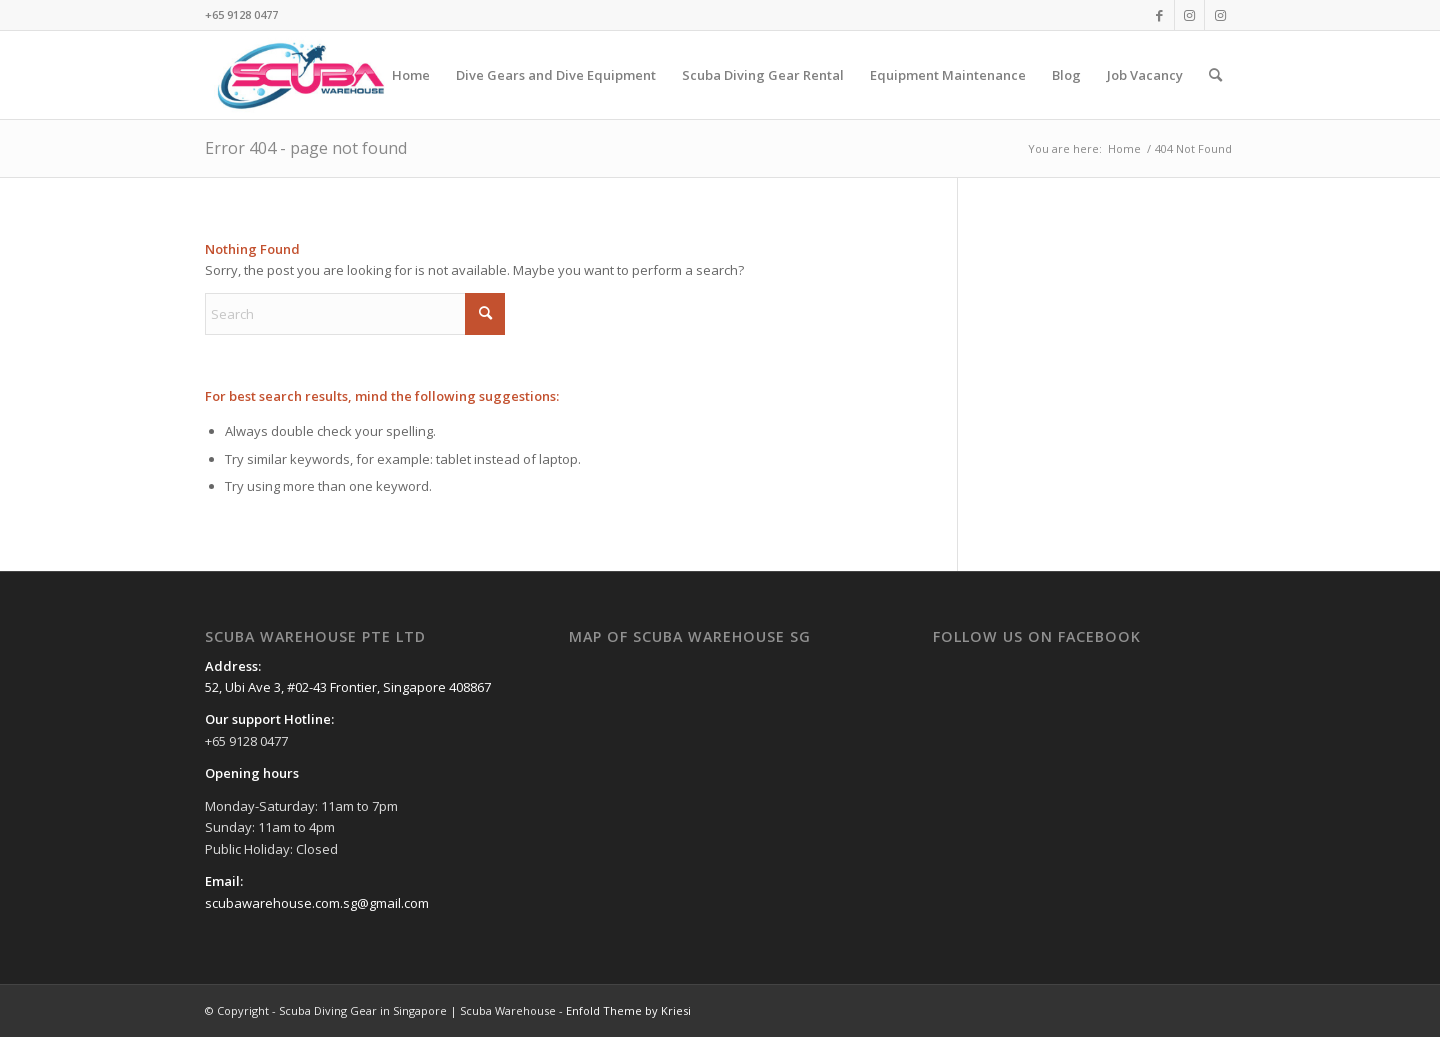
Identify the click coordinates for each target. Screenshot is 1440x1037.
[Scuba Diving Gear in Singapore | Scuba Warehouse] (300, 75)
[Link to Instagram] (1189, 15)
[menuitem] (411, 75)
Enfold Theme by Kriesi (628, 1010)
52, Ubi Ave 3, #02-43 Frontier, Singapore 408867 (348, 687)
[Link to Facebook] (1159, 15)
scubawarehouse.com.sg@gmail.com (317, 903)
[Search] (1215, 75)
